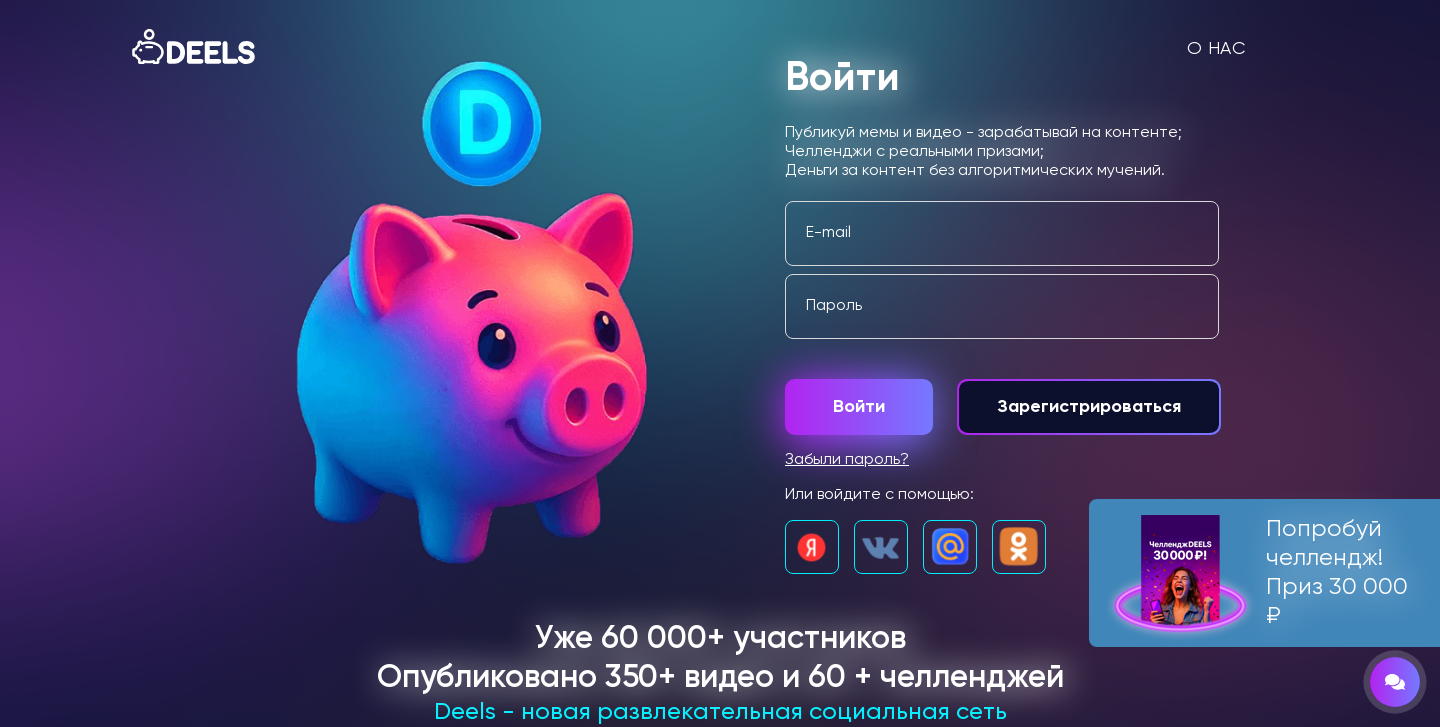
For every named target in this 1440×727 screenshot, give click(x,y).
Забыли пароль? (847, 460)
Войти (859, 407)
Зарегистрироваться (1089, 407)
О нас (1216, 49)
